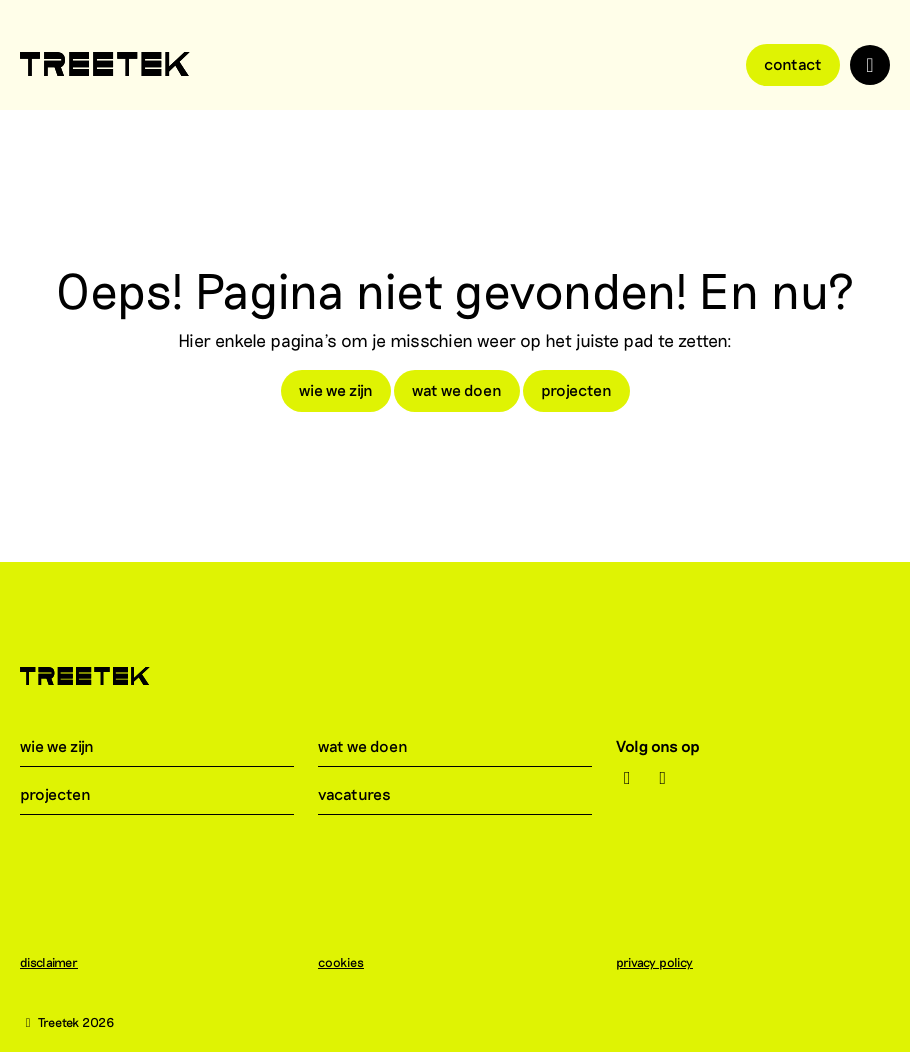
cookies (351, 962)
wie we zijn (336, 389)
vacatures (366, 793)
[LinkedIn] (662, 778)
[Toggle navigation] (870, 65)
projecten (576, 389)
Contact (793, 63)
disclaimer (59, 962)
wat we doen (457, 389)
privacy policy (664, 962)
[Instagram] (627, 778)
